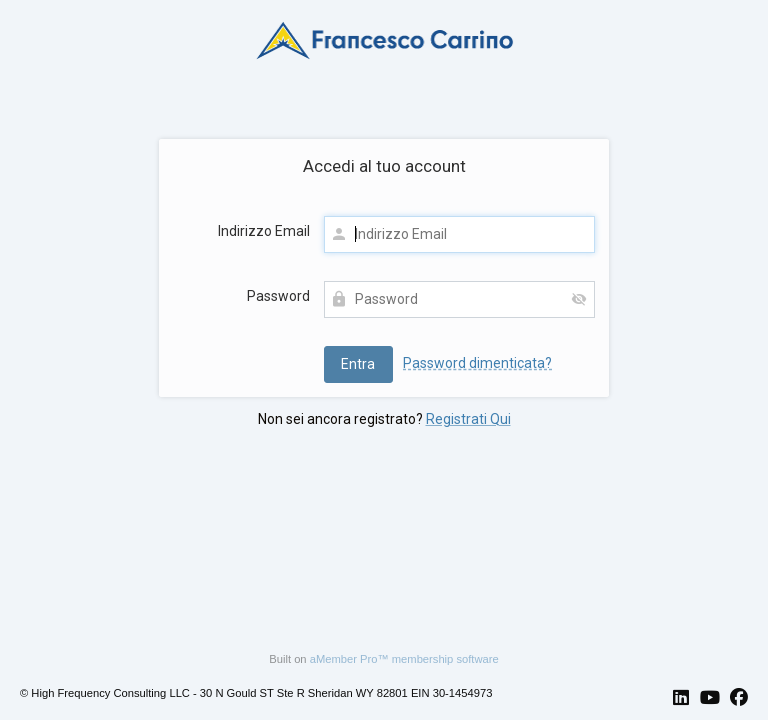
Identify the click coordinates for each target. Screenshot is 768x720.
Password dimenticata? (477, 363)
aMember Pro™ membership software (404, 659)
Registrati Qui (468, 419)
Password (278, 296)
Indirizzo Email (264, 231)
